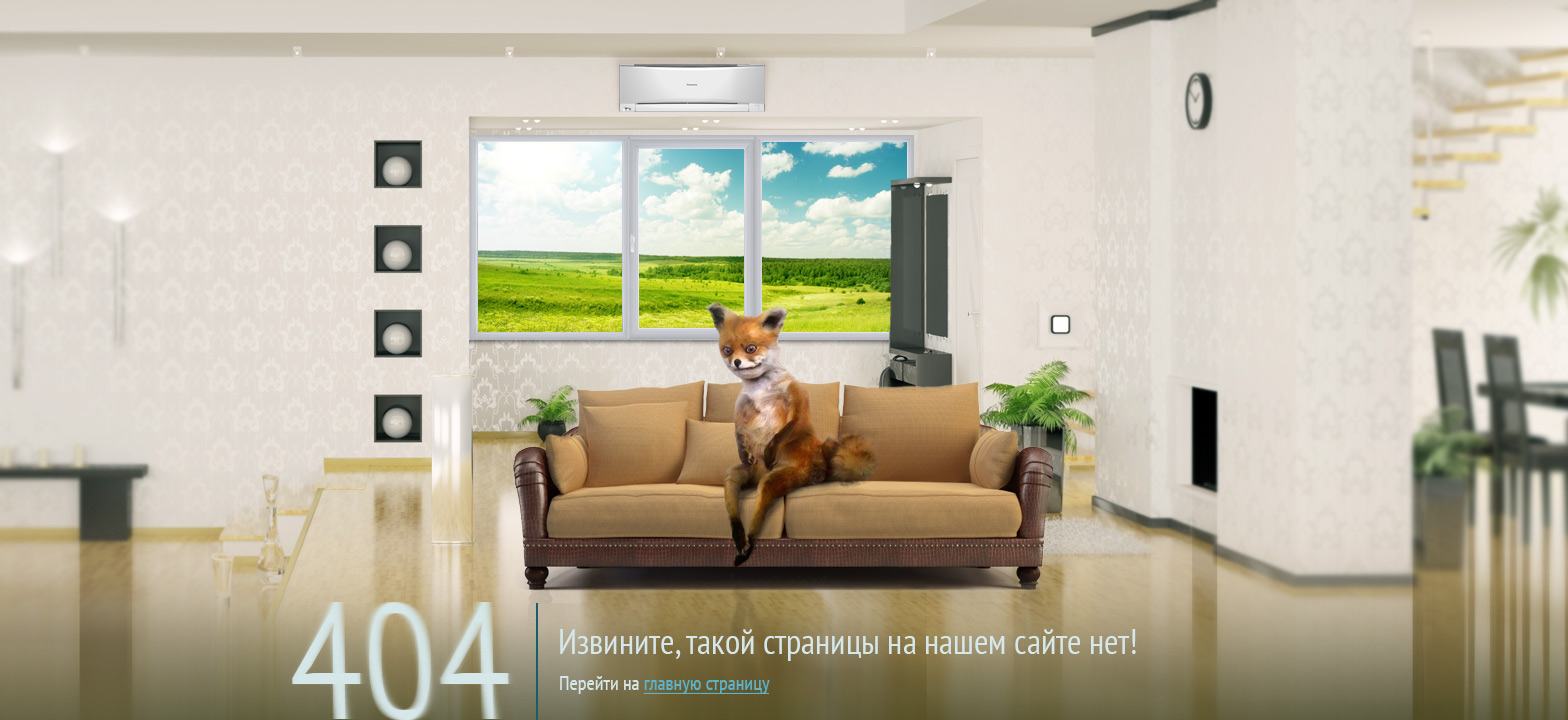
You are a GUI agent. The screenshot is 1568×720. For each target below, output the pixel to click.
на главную (796, 624)
